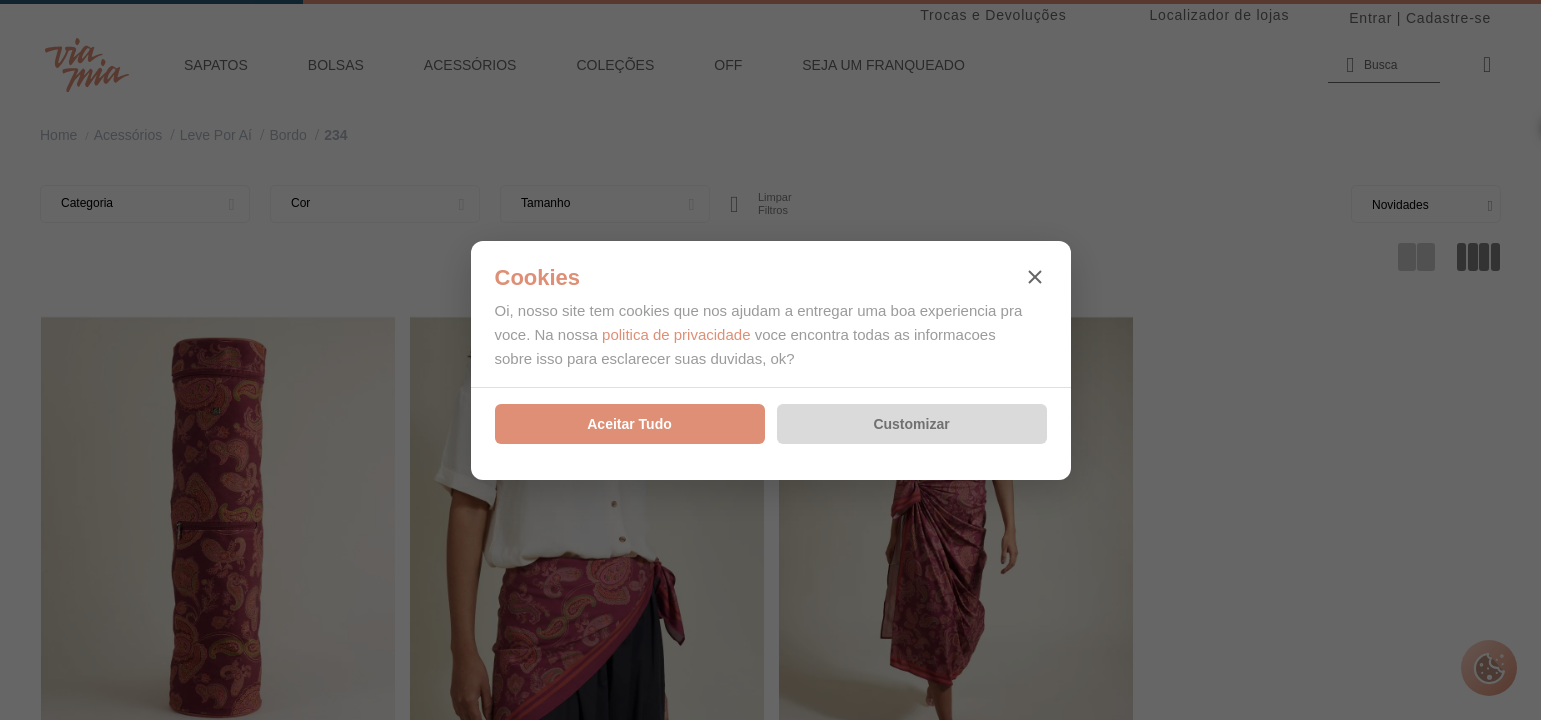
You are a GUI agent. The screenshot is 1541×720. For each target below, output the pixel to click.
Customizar (911, 424)
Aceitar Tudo (629, 424)
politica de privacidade (676, 334)
